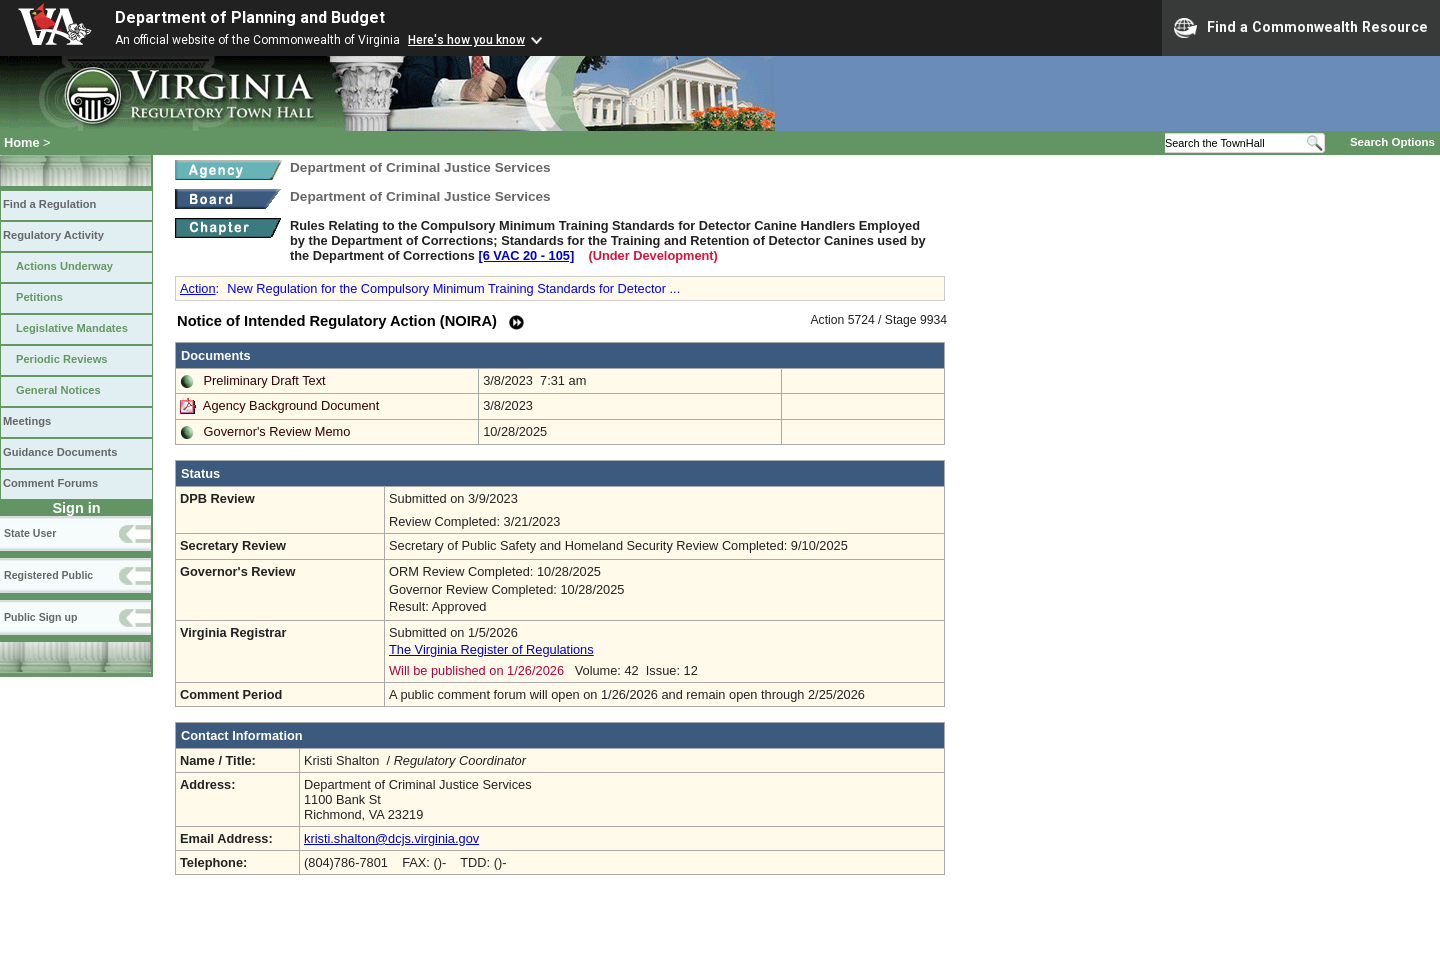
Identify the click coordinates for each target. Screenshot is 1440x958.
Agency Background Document (291, 405)
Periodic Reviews (62, 359)
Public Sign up (40, 617)
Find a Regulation (49, 204)
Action (198, 288)
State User (30, 533)
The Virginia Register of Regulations (491, 649)
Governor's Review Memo (277, 431)
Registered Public (48, 575)
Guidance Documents (60, 452)
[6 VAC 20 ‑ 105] (526, 255)
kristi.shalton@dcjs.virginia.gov (391, 838)
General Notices (58, 390)
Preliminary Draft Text (265, 380)
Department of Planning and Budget (250, 17)
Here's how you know (466, 40)
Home (22, 142)
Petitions (39, 297)
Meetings (27, 421)
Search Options (1392, 142)
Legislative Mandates (72, 328)
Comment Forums (50, 483)
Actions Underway (64, 266)
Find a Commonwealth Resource (1301, 28)
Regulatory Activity (53, 235)
